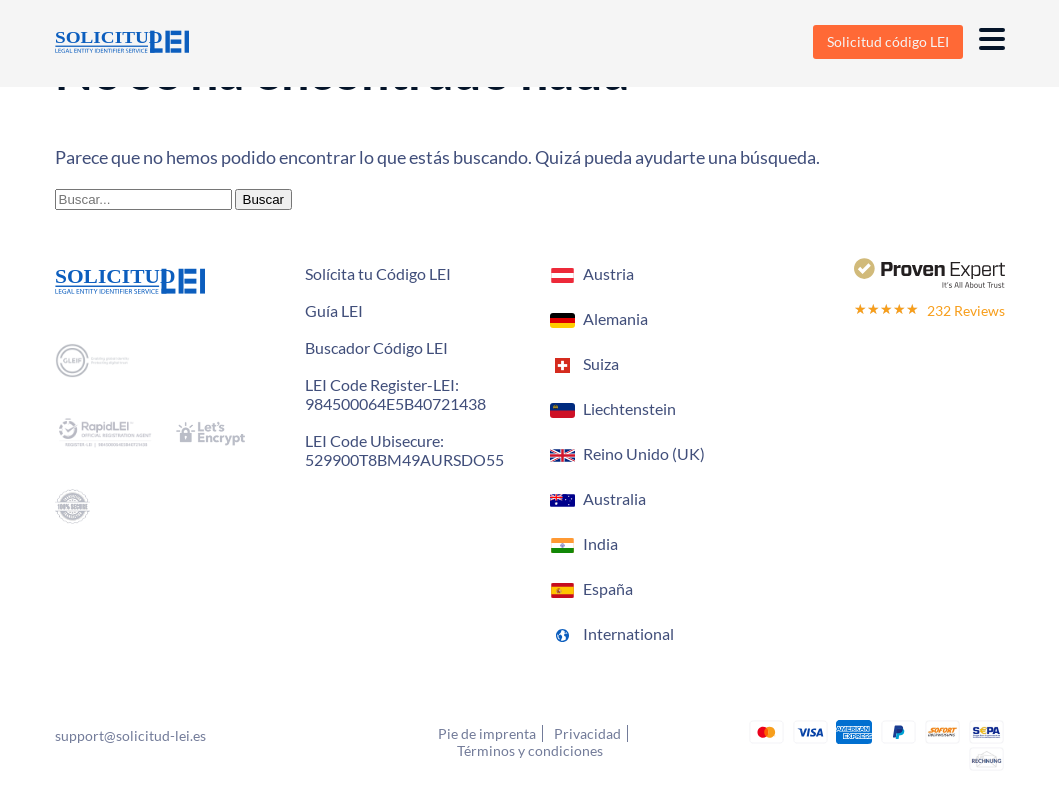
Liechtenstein (629, 408)
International (628, 633)
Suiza (601, 363)
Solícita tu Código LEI (378, 273)
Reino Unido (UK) (644, 453)
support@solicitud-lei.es (130, 735)
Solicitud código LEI (888, 41)
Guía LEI (334, 310)
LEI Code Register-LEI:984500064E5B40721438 (395, 394)
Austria (608, 273)
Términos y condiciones (530, 750)
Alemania (615, 318)
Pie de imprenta (487, 733)
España (608, 588)
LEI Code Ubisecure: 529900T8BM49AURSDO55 (404, 450)
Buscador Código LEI (376, 347)
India (600, 543)
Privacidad (587, 733)
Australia (614, 498)
